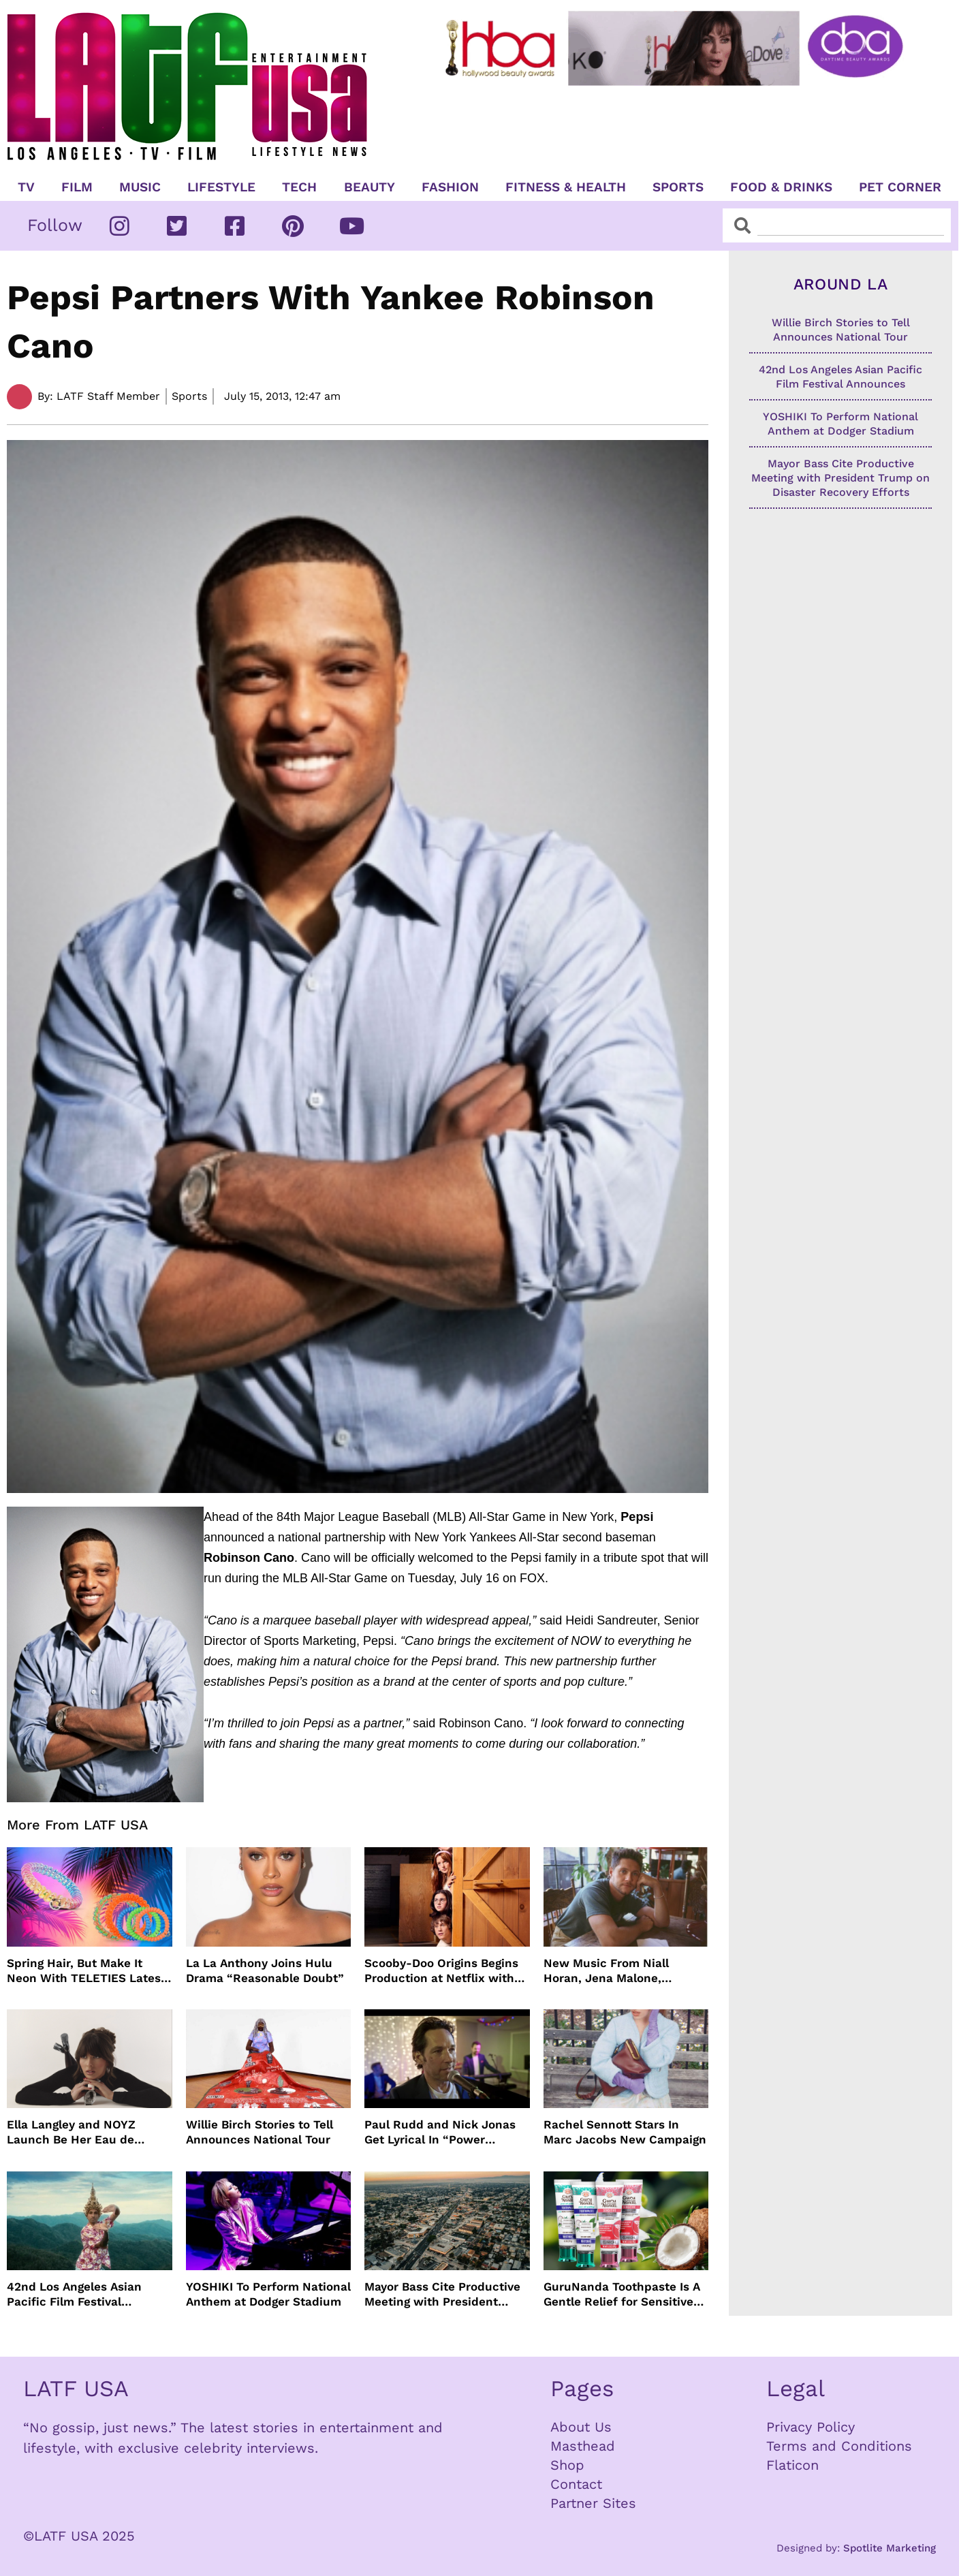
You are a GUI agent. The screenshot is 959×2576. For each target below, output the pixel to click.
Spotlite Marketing (889, 2548)
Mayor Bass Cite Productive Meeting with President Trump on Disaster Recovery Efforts (445, 2294)
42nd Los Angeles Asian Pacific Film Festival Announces (74, 2294)
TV (26, 187)
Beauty (369, 187)
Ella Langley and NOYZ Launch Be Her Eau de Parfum (71, 2132)
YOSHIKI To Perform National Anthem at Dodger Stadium (268, 2294)
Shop (567, 2465)
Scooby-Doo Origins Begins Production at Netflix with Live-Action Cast (441, 1970)
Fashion (450, 187)
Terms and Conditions (839, 2446)
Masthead (582, 2446)
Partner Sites (593, 2503)
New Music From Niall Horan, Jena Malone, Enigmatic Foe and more (613, 1970)
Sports (678, 187)
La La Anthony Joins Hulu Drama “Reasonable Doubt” (265, 1970)
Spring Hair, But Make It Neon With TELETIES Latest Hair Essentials (86, 1970)
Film (77, 187)
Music (140, 187)
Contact (576, 2484)
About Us (581, 2427)
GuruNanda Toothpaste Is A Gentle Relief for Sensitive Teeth (622, 2294)
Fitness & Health (565, 187)
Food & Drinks (781, 187)
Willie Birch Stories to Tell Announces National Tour (259, 2132)
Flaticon (792, 2465)
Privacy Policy (810, 2427)
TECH (299, 187)
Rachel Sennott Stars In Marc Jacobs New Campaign (625, 2132)
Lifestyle (221, 187)
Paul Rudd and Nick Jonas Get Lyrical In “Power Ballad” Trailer (440, 2132)
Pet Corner (900, 187)
